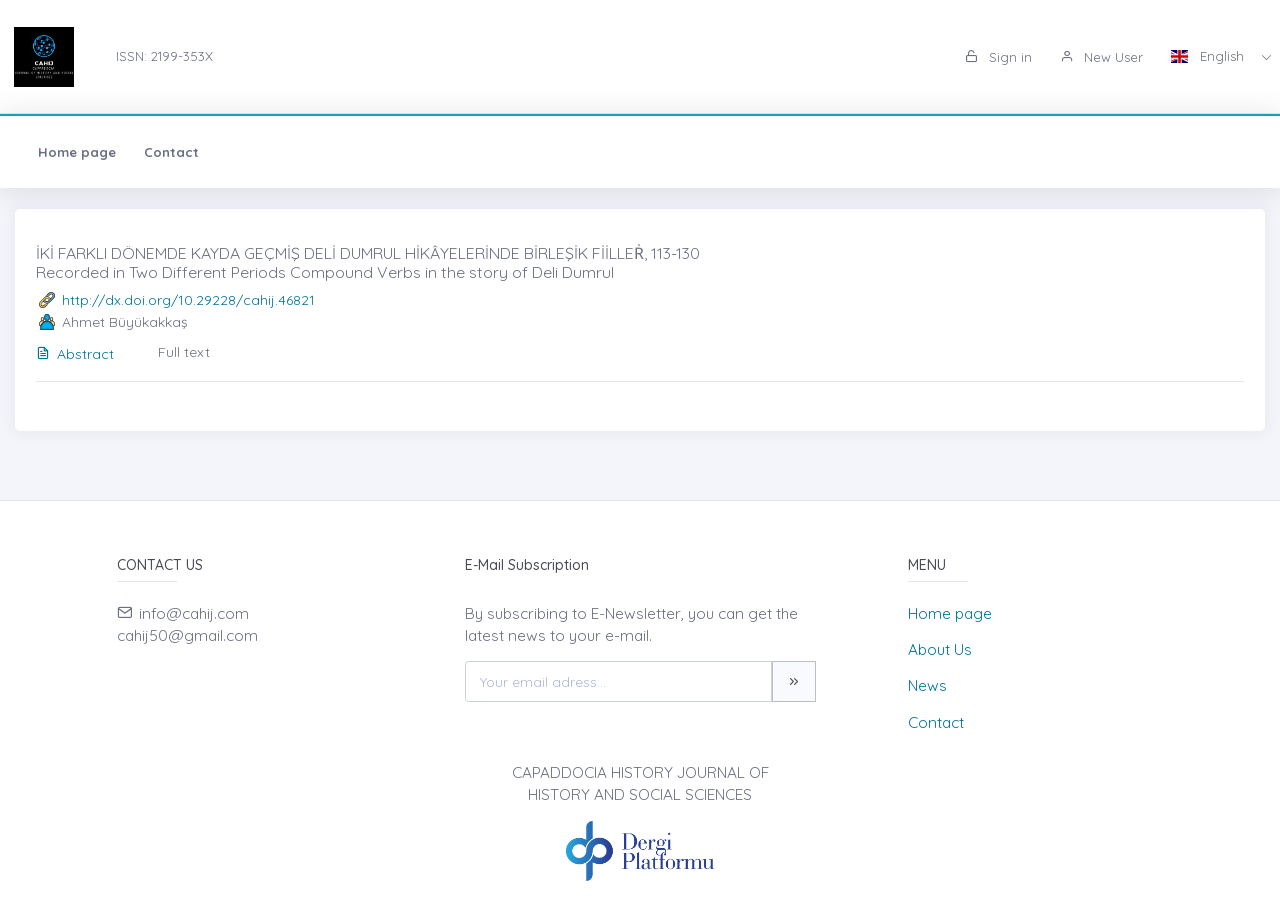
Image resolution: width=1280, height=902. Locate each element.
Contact (171, 152)
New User (1101, 57)
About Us (940, 649)
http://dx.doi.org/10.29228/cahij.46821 (188, 300)
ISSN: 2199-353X (164, 56)
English (1209, 56)
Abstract (75, 354)
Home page (77, 152)
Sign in (998, 57)
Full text (184, 352)
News (927, 685)
